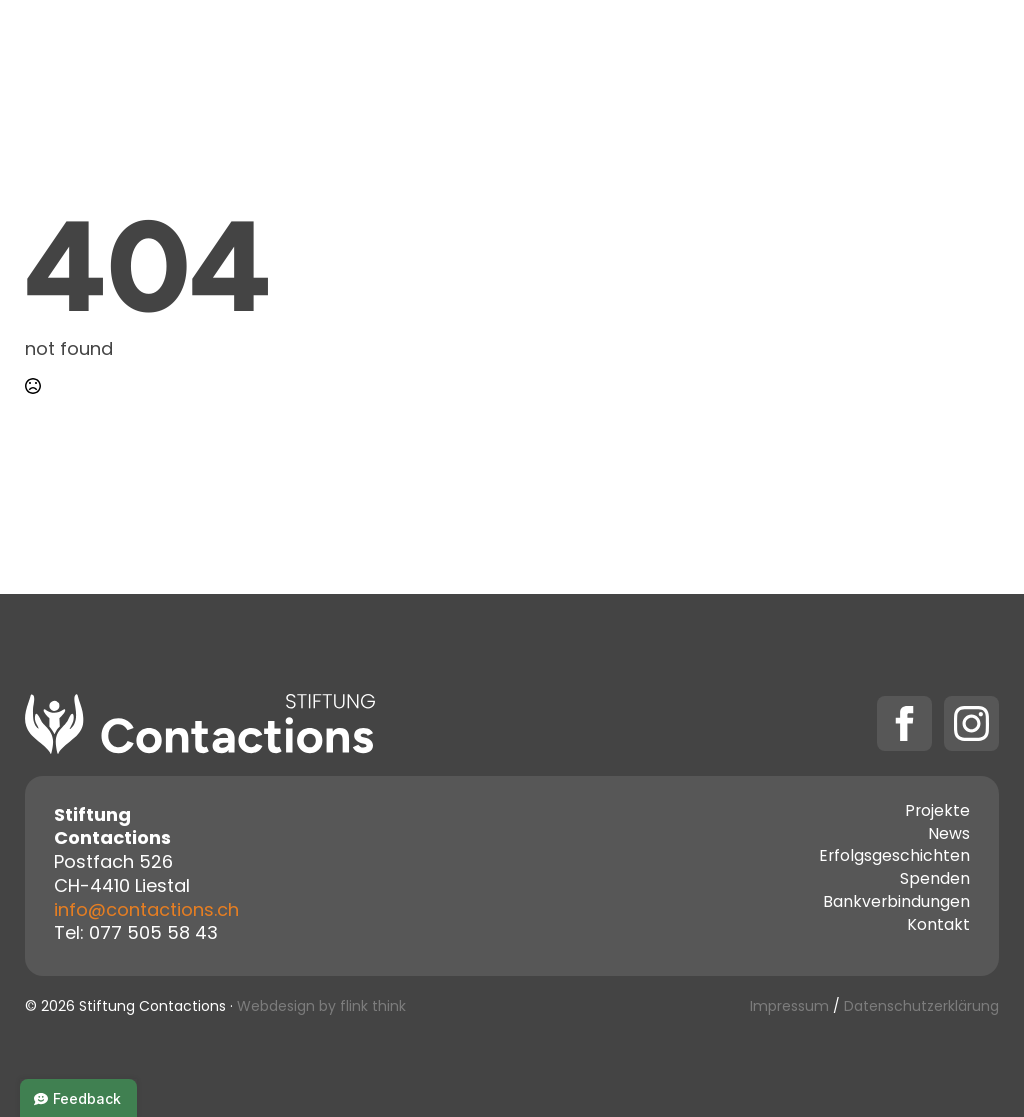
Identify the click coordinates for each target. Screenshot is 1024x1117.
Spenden (826, 50)
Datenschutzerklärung (921, 1007)
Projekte (466, 50)
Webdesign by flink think (321, 1007)
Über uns (599, 50)
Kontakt (713, 50)
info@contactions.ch (146, 911)
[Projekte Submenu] (521, 51)
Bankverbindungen (896, 904)
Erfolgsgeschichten (894, 858)
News (949, 836)
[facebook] (904, 723)
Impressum (789, 1007)
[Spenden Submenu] (885, 51)
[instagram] (971, 723)
